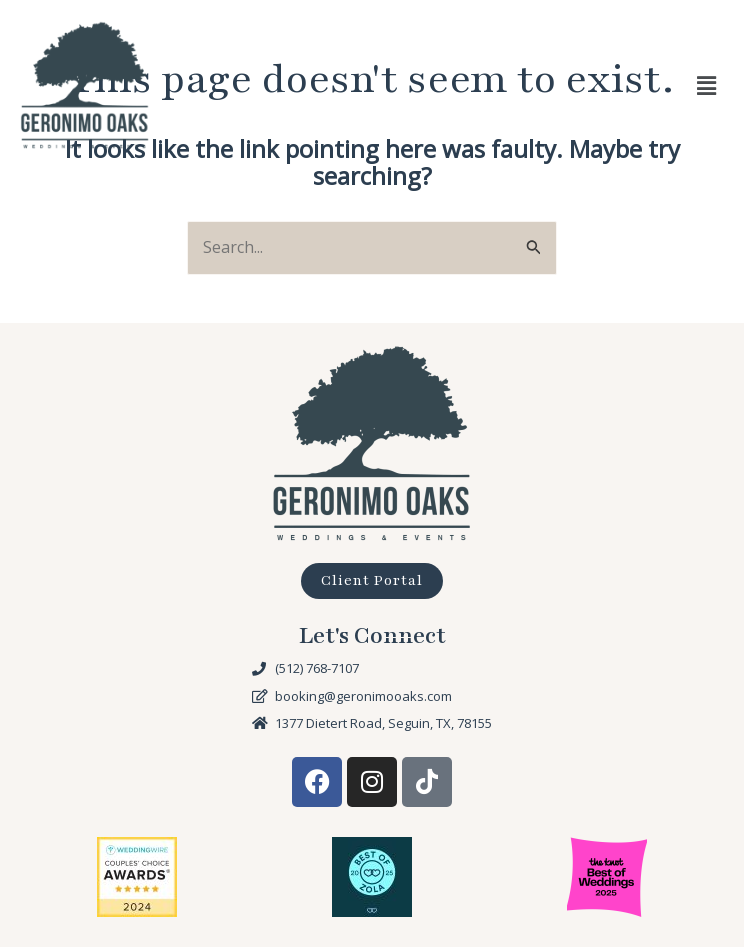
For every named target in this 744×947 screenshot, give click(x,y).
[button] (707, 85)
